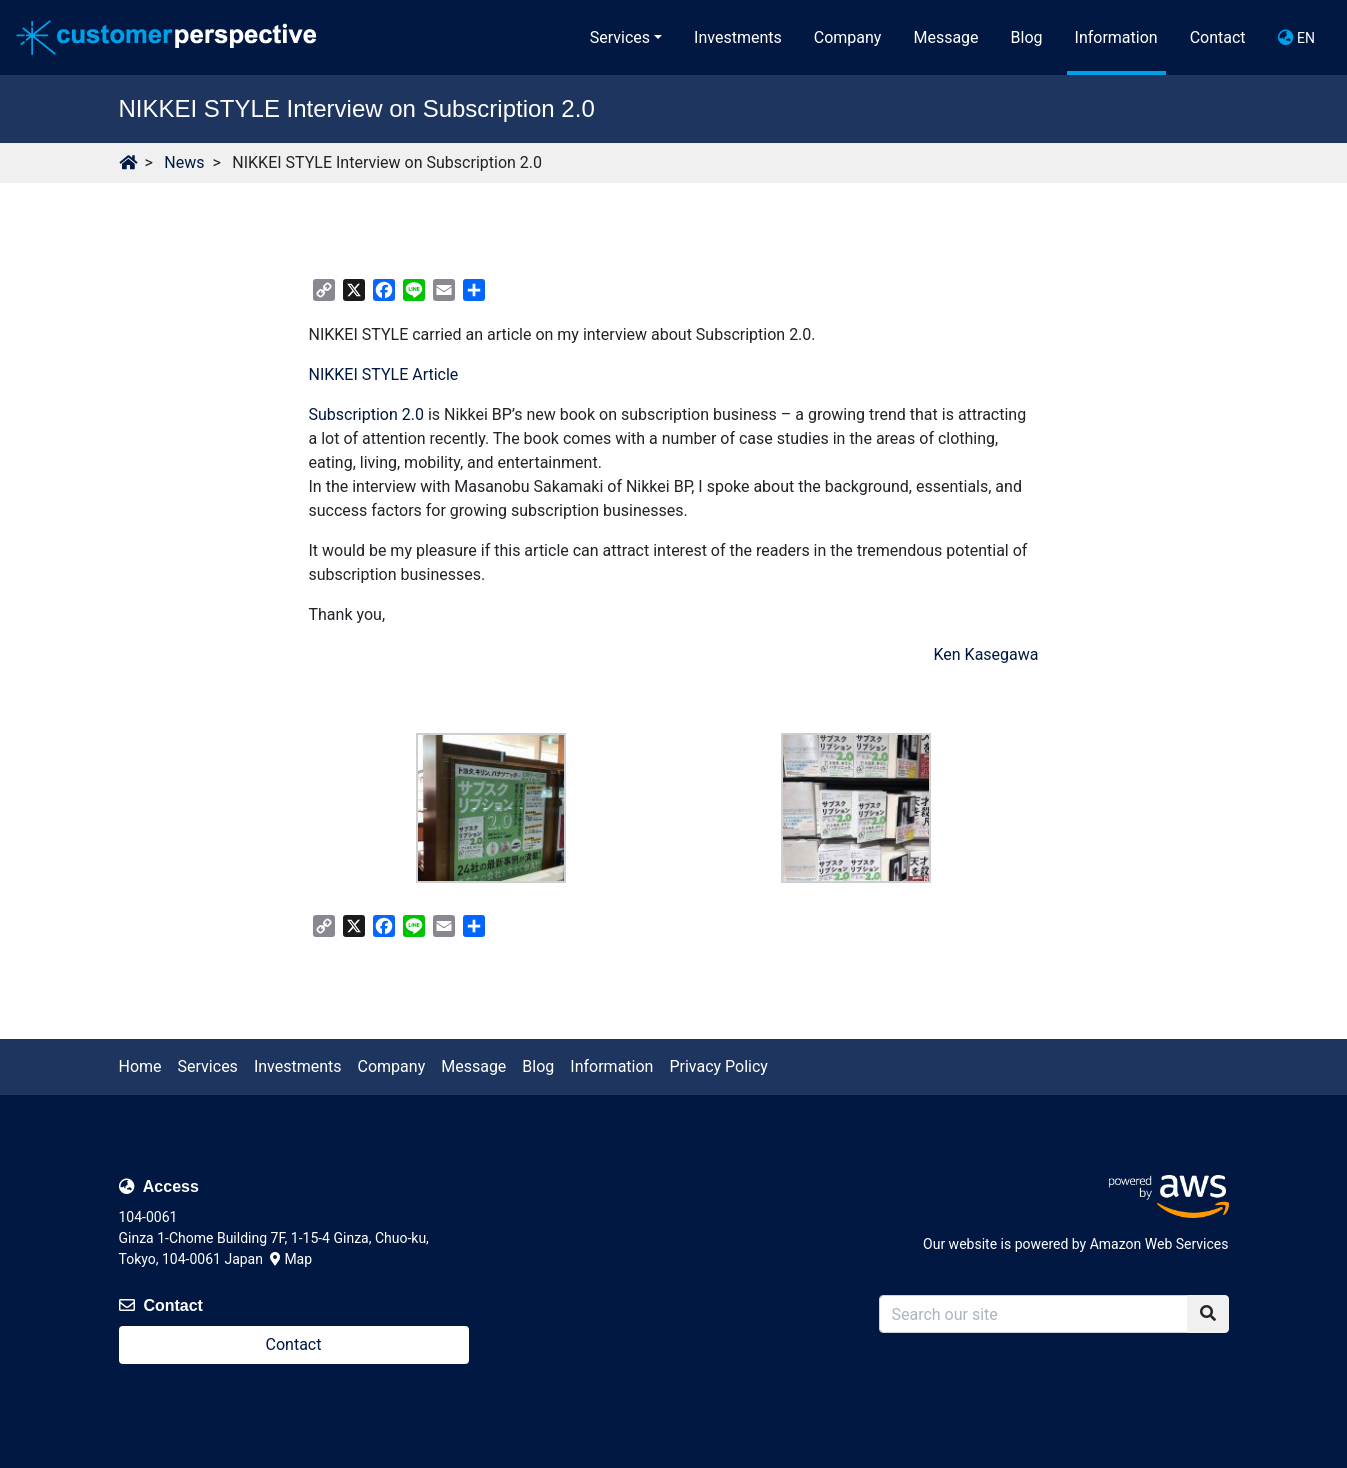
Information (1116, 37)
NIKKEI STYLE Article (384, 374)
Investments (738, 37)
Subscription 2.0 (367, 414)
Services (620, 37)
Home (140, 1066)
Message (945, 37)
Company (848, 37)
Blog (1027, 37)
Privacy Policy (718, 1066)
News (184, 162)
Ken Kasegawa (985, 654)
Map (291, 1259)
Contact (1218, 37)
